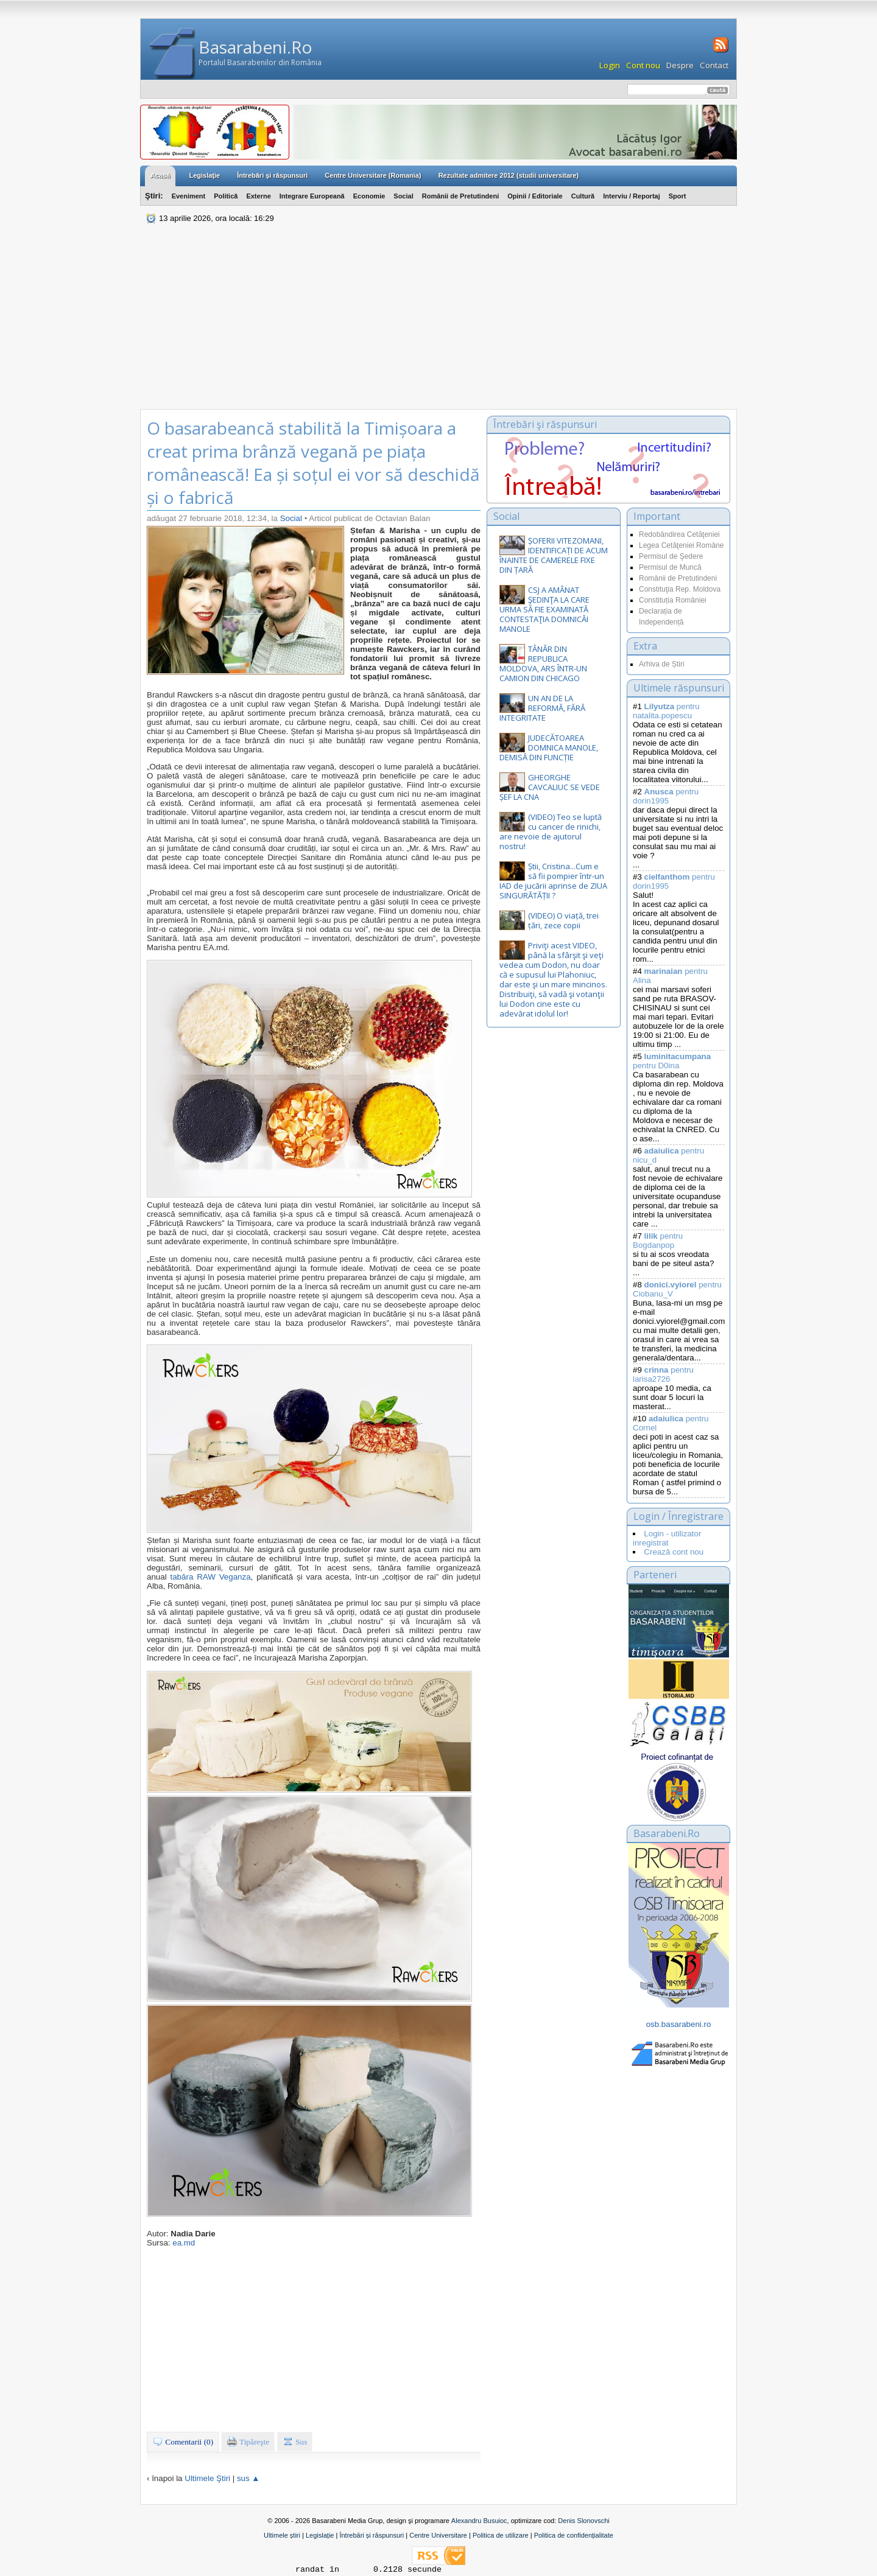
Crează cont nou (673, 1551)
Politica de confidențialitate (573, 2535)
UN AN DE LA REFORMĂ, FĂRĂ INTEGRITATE (542, 708)
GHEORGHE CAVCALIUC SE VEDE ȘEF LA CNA (549, 787)
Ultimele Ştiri (207, 2478)
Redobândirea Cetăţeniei (679, 534)
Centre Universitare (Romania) (373, 175)
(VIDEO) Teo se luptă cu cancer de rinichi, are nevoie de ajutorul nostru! (550, 831)
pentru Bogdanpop (658, 1240)
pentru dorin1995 (666, 796)
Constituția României (672, 600)
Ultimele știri (282, 2535)
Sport (677, 196)
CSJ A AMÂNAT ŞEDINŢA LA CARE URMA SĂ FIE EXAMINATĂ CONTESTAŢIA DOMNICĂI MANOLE (544, 609)
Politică (226, 196)
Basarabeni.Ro (255, 46)
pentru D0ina (672, 1061)
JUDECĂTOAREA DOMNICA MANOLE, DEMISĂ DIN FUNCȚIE (548, 747)
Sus (295, 2441)
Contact (714, 65)
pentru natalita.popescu (666, 711)
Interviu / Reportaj (631, 196)
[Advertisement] (438, 318)
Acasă (160, 175)
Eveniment (189, 196)
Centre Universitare (438, 2535)
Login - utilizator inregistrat (667, 1538)
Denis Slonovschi (583, 2520)
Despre (680, 65)
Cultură (583, 196)
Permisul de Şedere (671, 556)
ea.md (183, 2242)
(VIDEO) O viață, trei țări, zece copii (563, 920)
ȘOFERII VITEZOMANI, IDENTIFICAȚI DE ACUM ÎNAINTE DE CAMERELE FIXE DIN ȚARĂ (553, 555)
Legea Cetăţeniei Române (681, 545)
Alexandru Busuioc (479, 2520)
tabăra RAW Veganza (211, 1576)
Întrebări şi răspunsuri (272, 175)
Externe (258, 196)
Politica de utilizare (501, 2535)
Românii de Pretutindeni (460, 196)
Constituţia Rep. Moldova (679, 589)
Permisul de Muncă (670, 567)
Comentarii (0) (182, 2441)
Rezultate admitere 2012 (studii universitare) (508, 175)
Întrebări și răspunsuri (371, 2535)
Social (403, 196)
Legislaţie (204, 175)
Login (609, 65)
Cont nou (643, 65)
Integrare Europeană (312, 196)
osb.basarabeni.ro (678, 2024)
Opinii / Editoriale (534, 196)
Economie (369, 196)
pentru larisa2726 (663, 1374)
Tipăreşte (248, 2441)
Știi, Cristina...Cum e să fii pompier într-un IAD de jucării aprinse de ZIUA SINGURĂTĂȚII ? (553, 881)
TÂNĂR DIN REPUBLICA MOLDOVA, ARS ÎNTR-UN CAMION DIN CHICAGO (543, 663)
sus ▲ (248, 2478)
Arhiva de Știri (662, 664)
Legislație (320, 2535)
